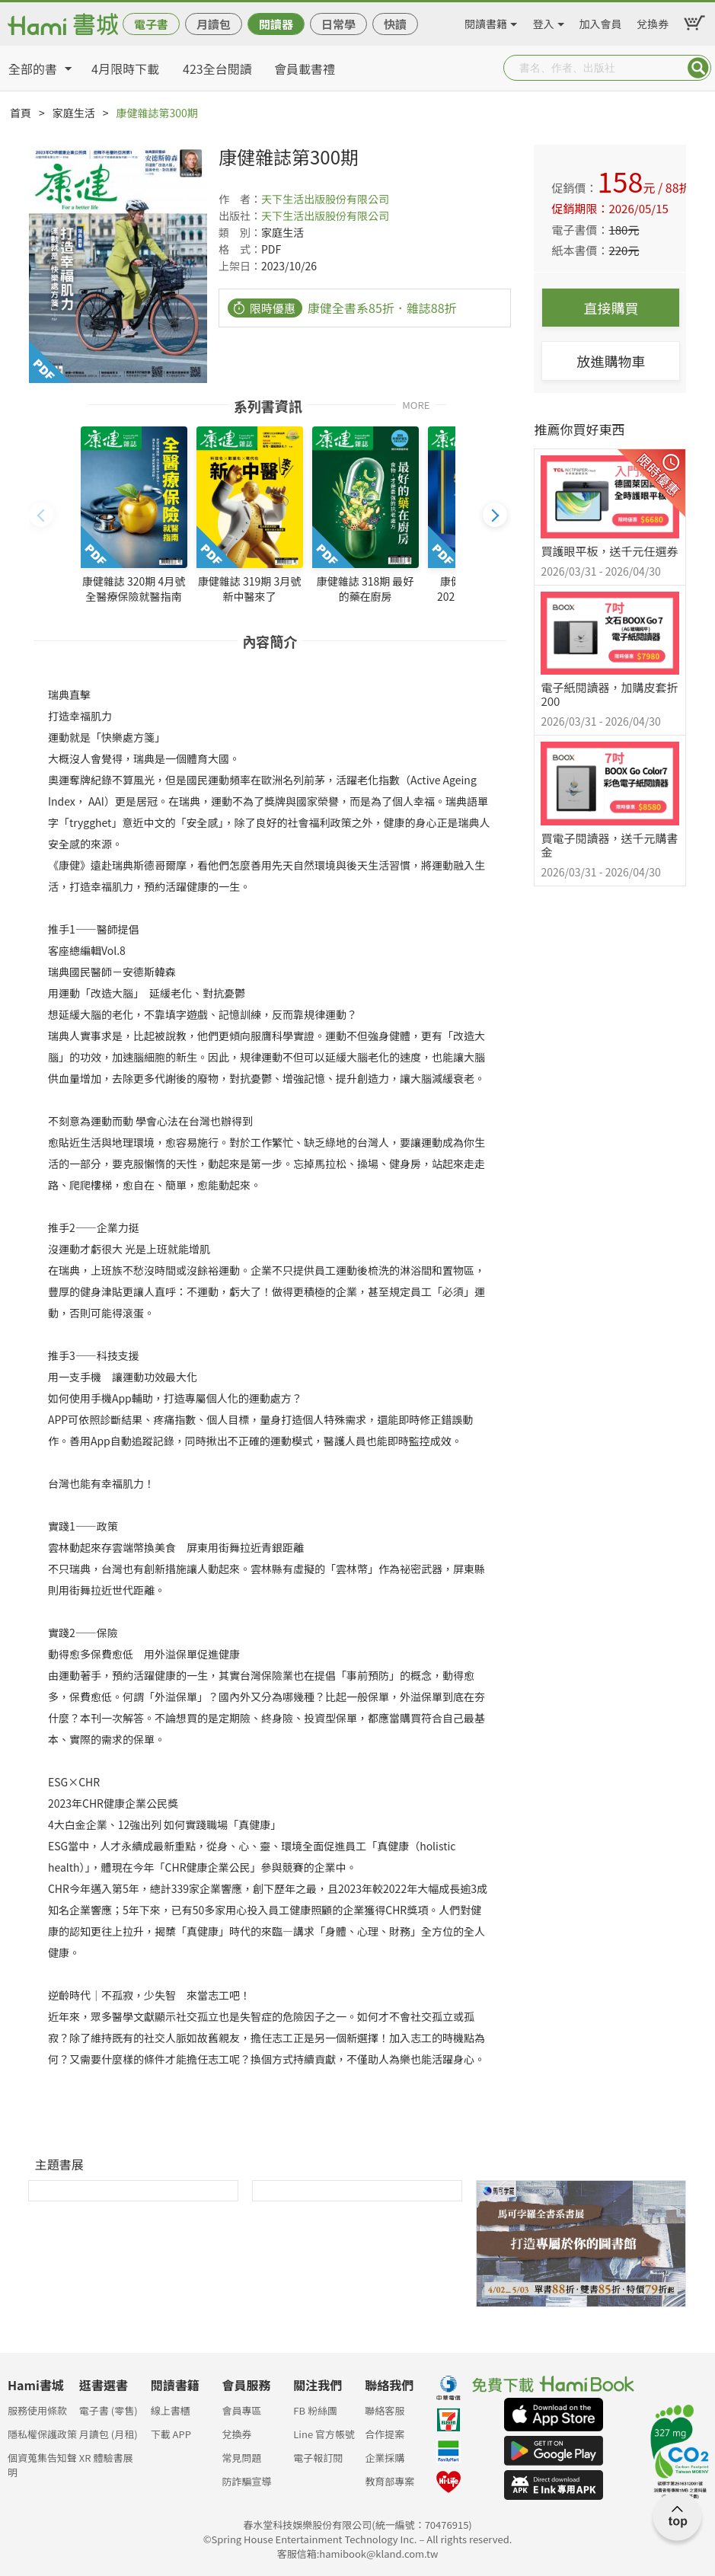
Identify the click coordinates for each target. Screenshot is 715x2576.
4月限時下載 (125, 68)
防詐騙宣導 (246, 2481)
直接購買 (610, 308)
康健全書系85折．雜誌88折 (382, 307)
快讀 (395, 24)
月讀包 (213, 24)
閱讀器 (276, 24)
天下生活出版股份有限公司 (325, 198)
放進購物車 (610, 361)
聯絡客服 (384, 2410)
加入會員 (600, 21)
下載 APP (171, 2434)
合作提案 (384, 2434)
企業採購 (384, 2457)
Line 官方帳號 (324, 2434)
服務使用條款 (37, 2410)
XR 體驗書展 (106, 2457)
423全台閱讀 (217, 68)
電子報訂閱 (318, 2457)
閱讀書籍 (485, 21)
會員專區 (241, 2410)
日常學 (338, 24)
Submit (698, 68)
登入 (543, 21)
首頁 (20, 112)
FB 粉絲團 (315, 2410)
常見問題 (241, 2457)
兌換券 (653, 21)
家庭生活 (74, 112)
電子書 (151, 24)
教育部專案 (389, 2481)
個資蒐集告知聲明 (42, 2462)
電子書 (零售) (108, 2410)
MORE (415, 404)
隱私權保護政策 (42, 2434)
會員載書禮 (304, 68)
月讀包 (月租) (108, 2434)
